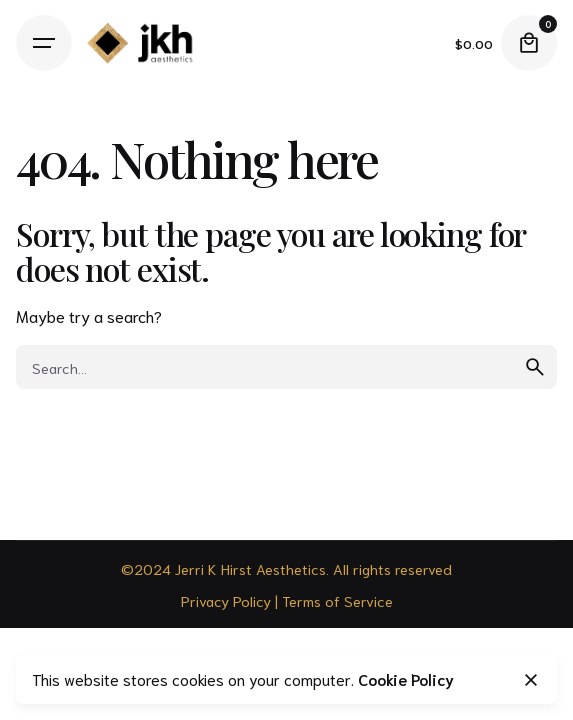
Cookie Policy (406, 679)
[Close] (531, 680)
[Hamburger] (44, 43)
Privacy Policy (226, 600)
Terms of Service (337, 600)
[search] (535, 367)
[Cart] (529, 43)
